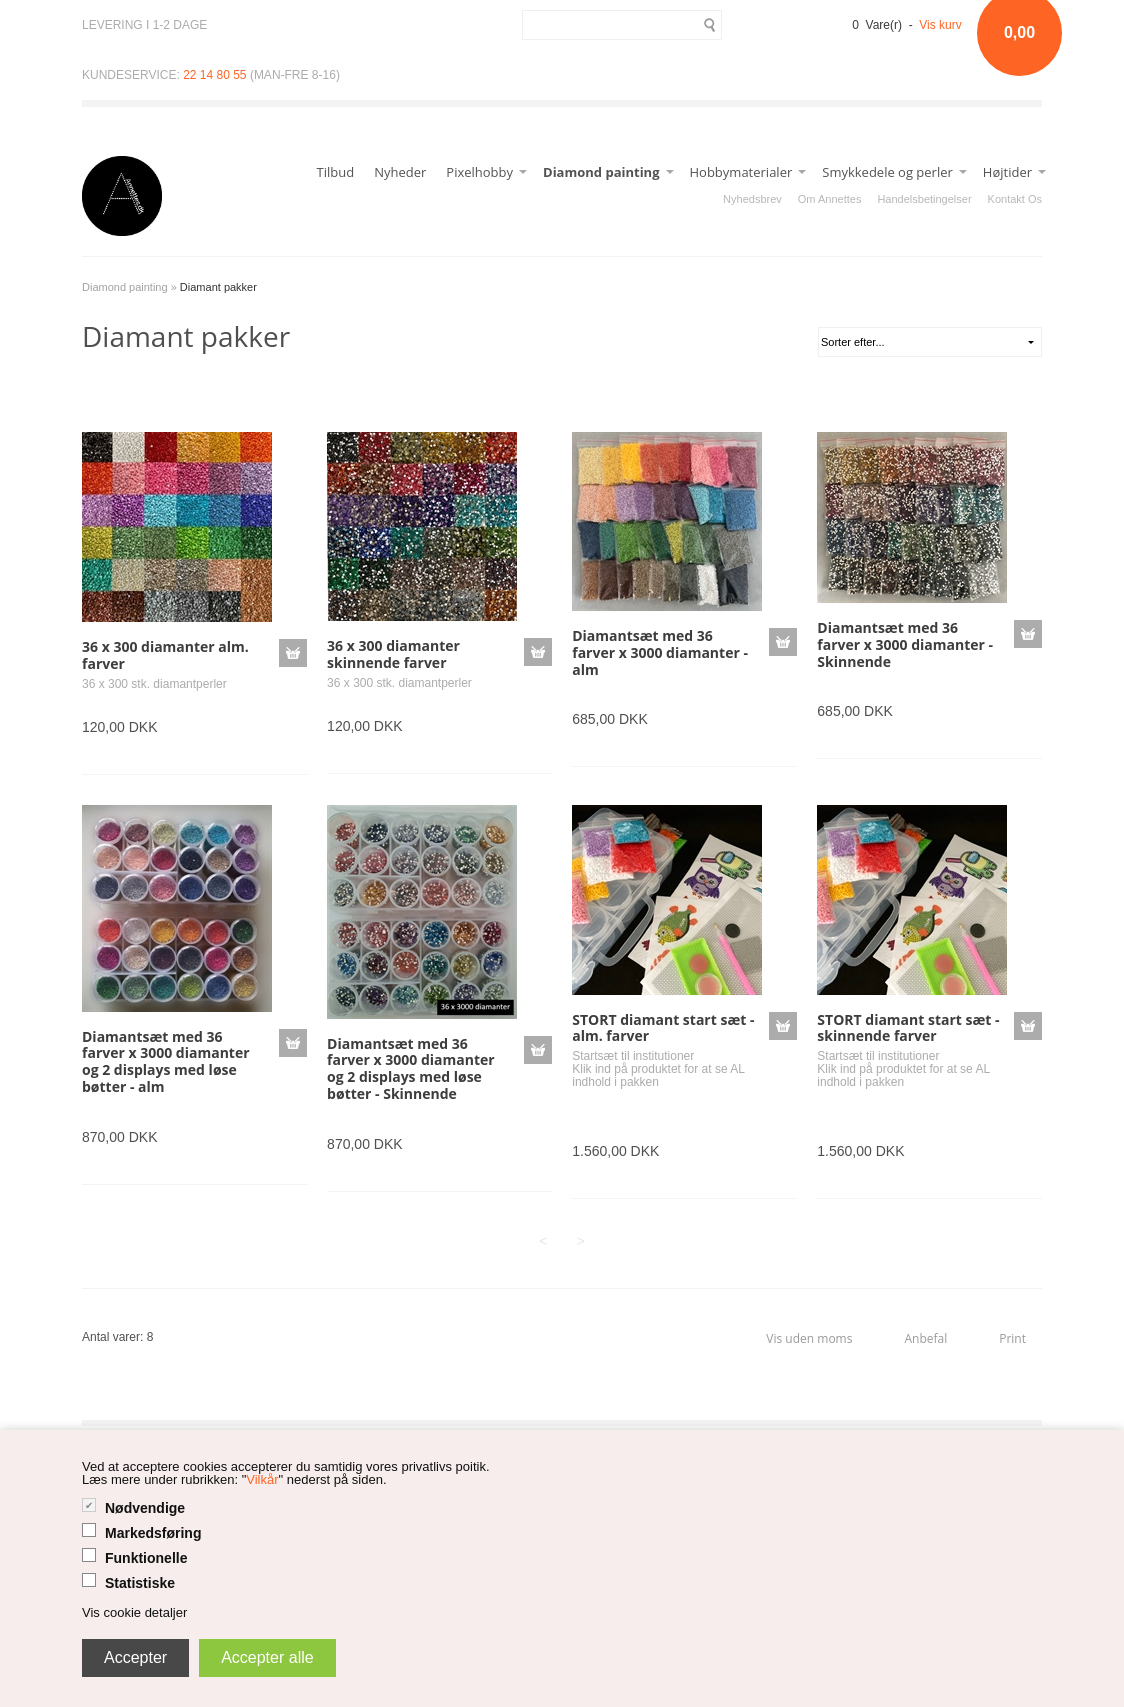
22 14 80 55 (214, 75)
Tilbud (336, 172)
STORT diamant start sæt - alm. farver (663, 1028)
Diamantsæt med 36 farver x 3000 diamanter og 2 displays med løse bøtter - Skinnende (411, 1068)
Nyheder (400, 172)
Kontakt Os (1015, 199)
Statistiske (140, 1583)
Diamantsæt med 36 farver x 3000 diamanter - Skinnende (905, 644)
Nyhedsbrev (752, 199)
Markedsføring (153, 1533)
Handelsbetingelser (924, 199)
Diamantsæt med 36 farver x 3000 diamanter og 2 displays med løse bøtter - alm (166, 1061)
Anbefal (925, 1338)
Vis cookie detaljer (134, 1612)
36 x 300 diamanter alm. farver (165, 655)
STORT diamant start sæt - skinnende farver (908, 1028)
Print (1012, 1338)
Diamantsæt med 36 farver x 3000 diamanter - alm (660, 652)
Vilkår (262, 1479)
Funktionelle (146, 1558)
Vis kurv (940, 25)
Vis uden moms (809, 1338)
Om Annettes (830, 199)
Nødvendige (145, 1508)
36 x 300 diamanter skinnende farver (393, 654)
